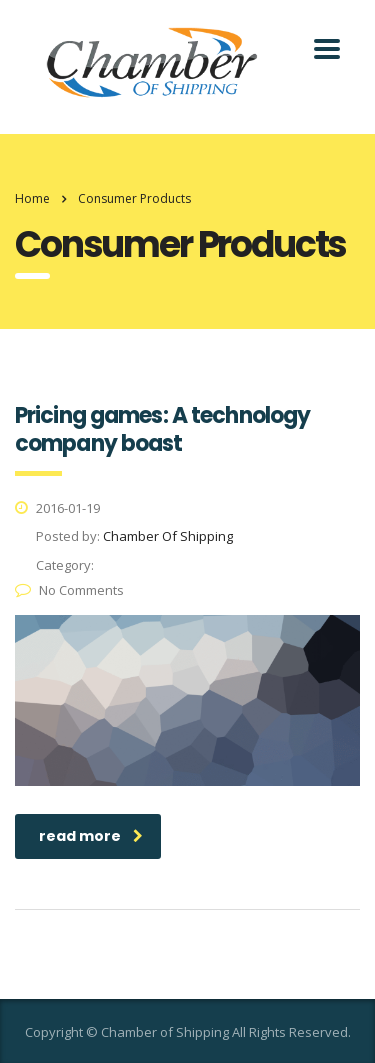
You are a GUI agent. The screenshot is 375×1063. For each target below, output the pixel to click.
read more (91, 836)
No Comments (69, 590)
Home (32, 198)
